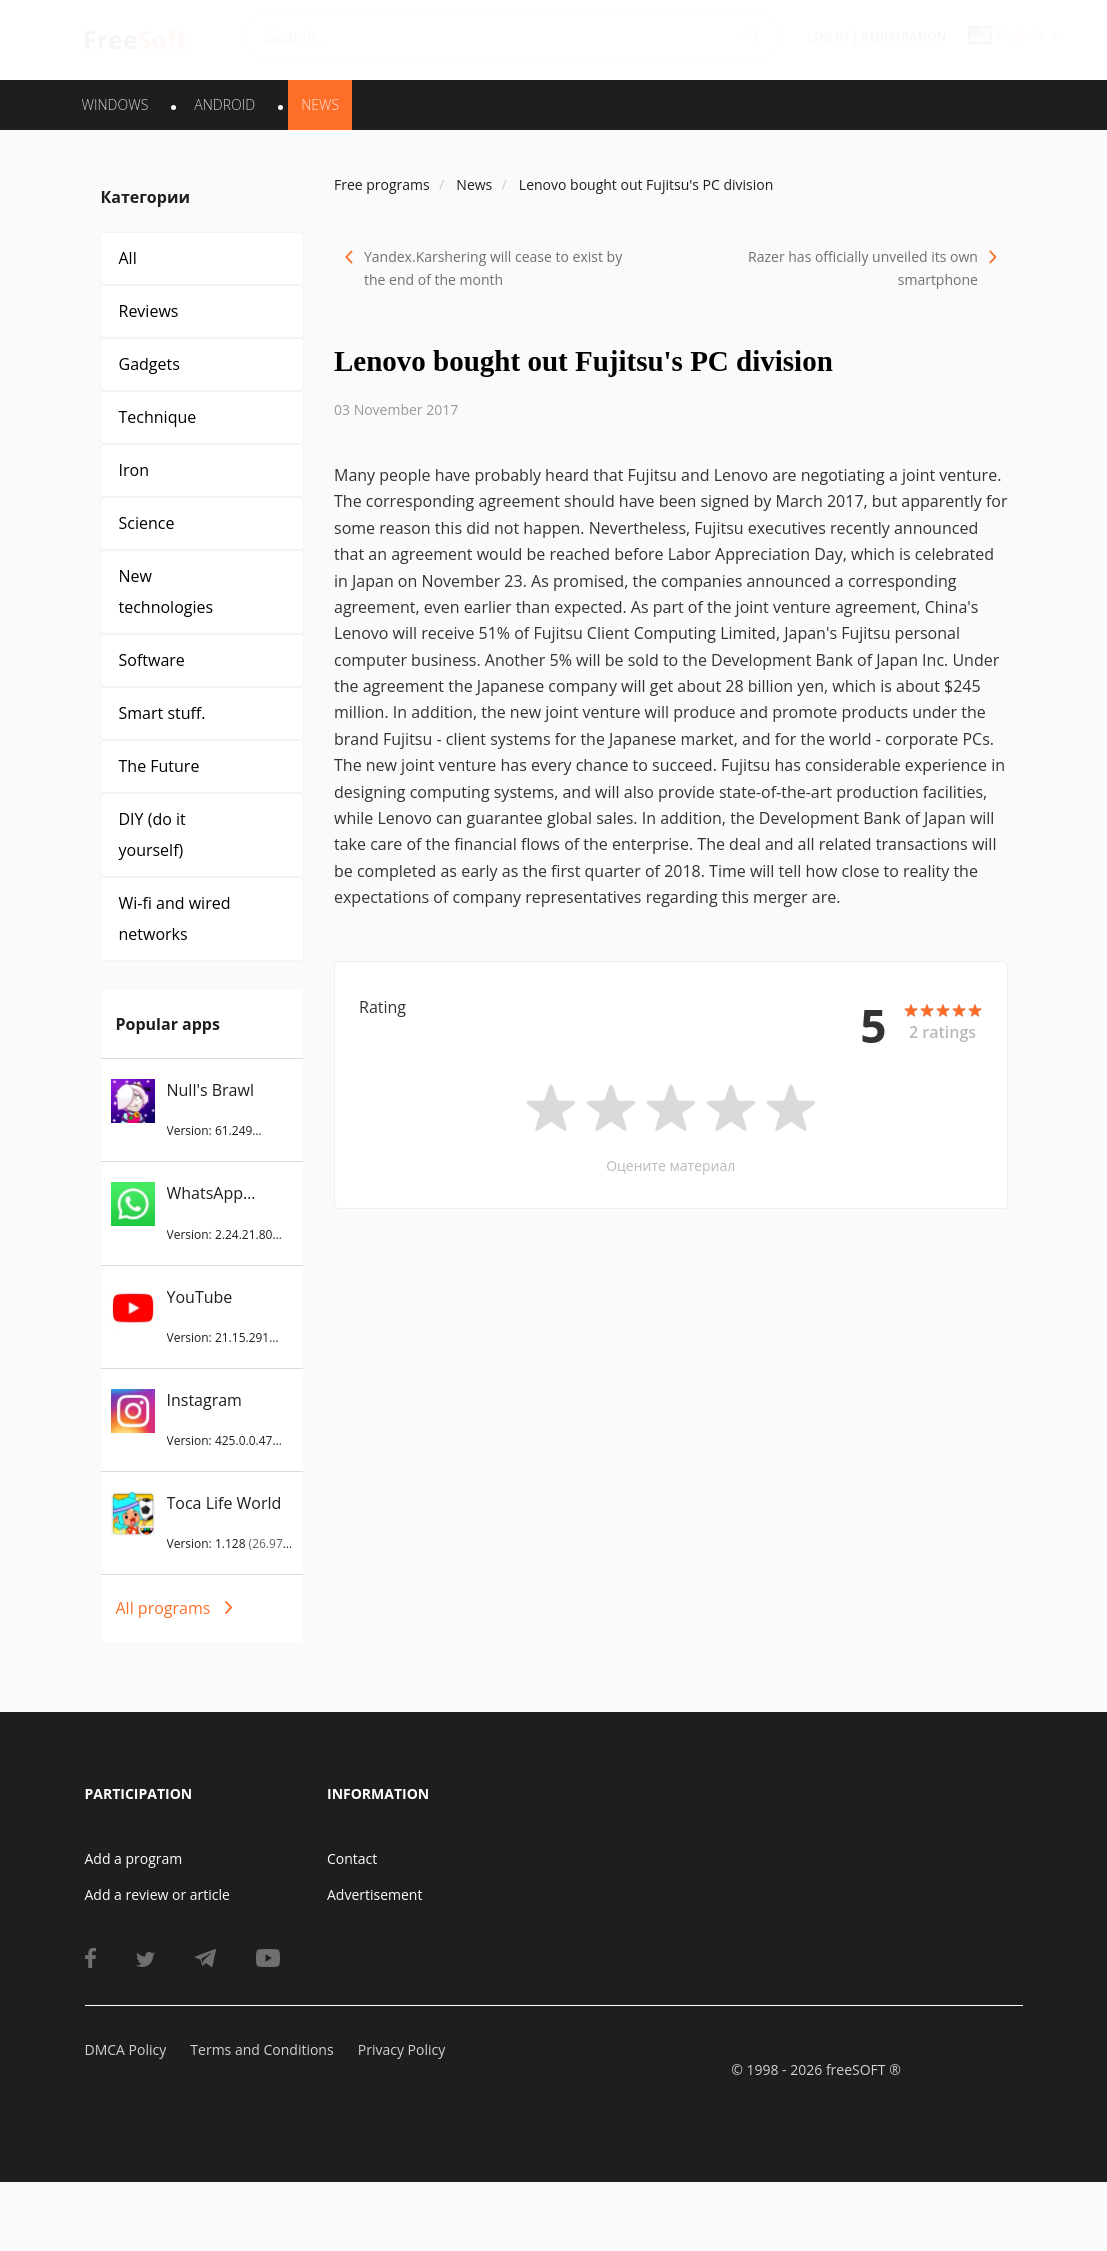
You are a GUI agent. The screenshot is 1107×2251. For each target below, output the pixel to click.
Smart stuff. (162, 713)
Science (147, 523)
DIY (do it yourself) (152, 834)
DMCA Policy (126, 2049)
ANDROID (224, 104)
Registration (903, 36)
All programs (163, 1608)
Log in (828, 36)
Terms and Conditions (261, 2049)
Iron (134, 470)
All (128, 258)
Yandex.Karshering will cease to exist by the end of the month (493, 268)
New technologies (166, 591)
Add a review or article (157, 1894)
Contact (352, 1858)
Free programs (382, 184)
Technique (158, 417)
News (320, 104)
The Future (159, 766)
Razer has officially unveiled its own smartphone (863, 268)
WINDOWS (115, 104)
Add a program (134, 1858)
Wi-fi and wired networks (175, 918)
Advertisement (374, 1894)
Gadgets (149, 364)
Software (152, 660)
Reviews (149, 311)
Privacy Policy (401, 2049)
